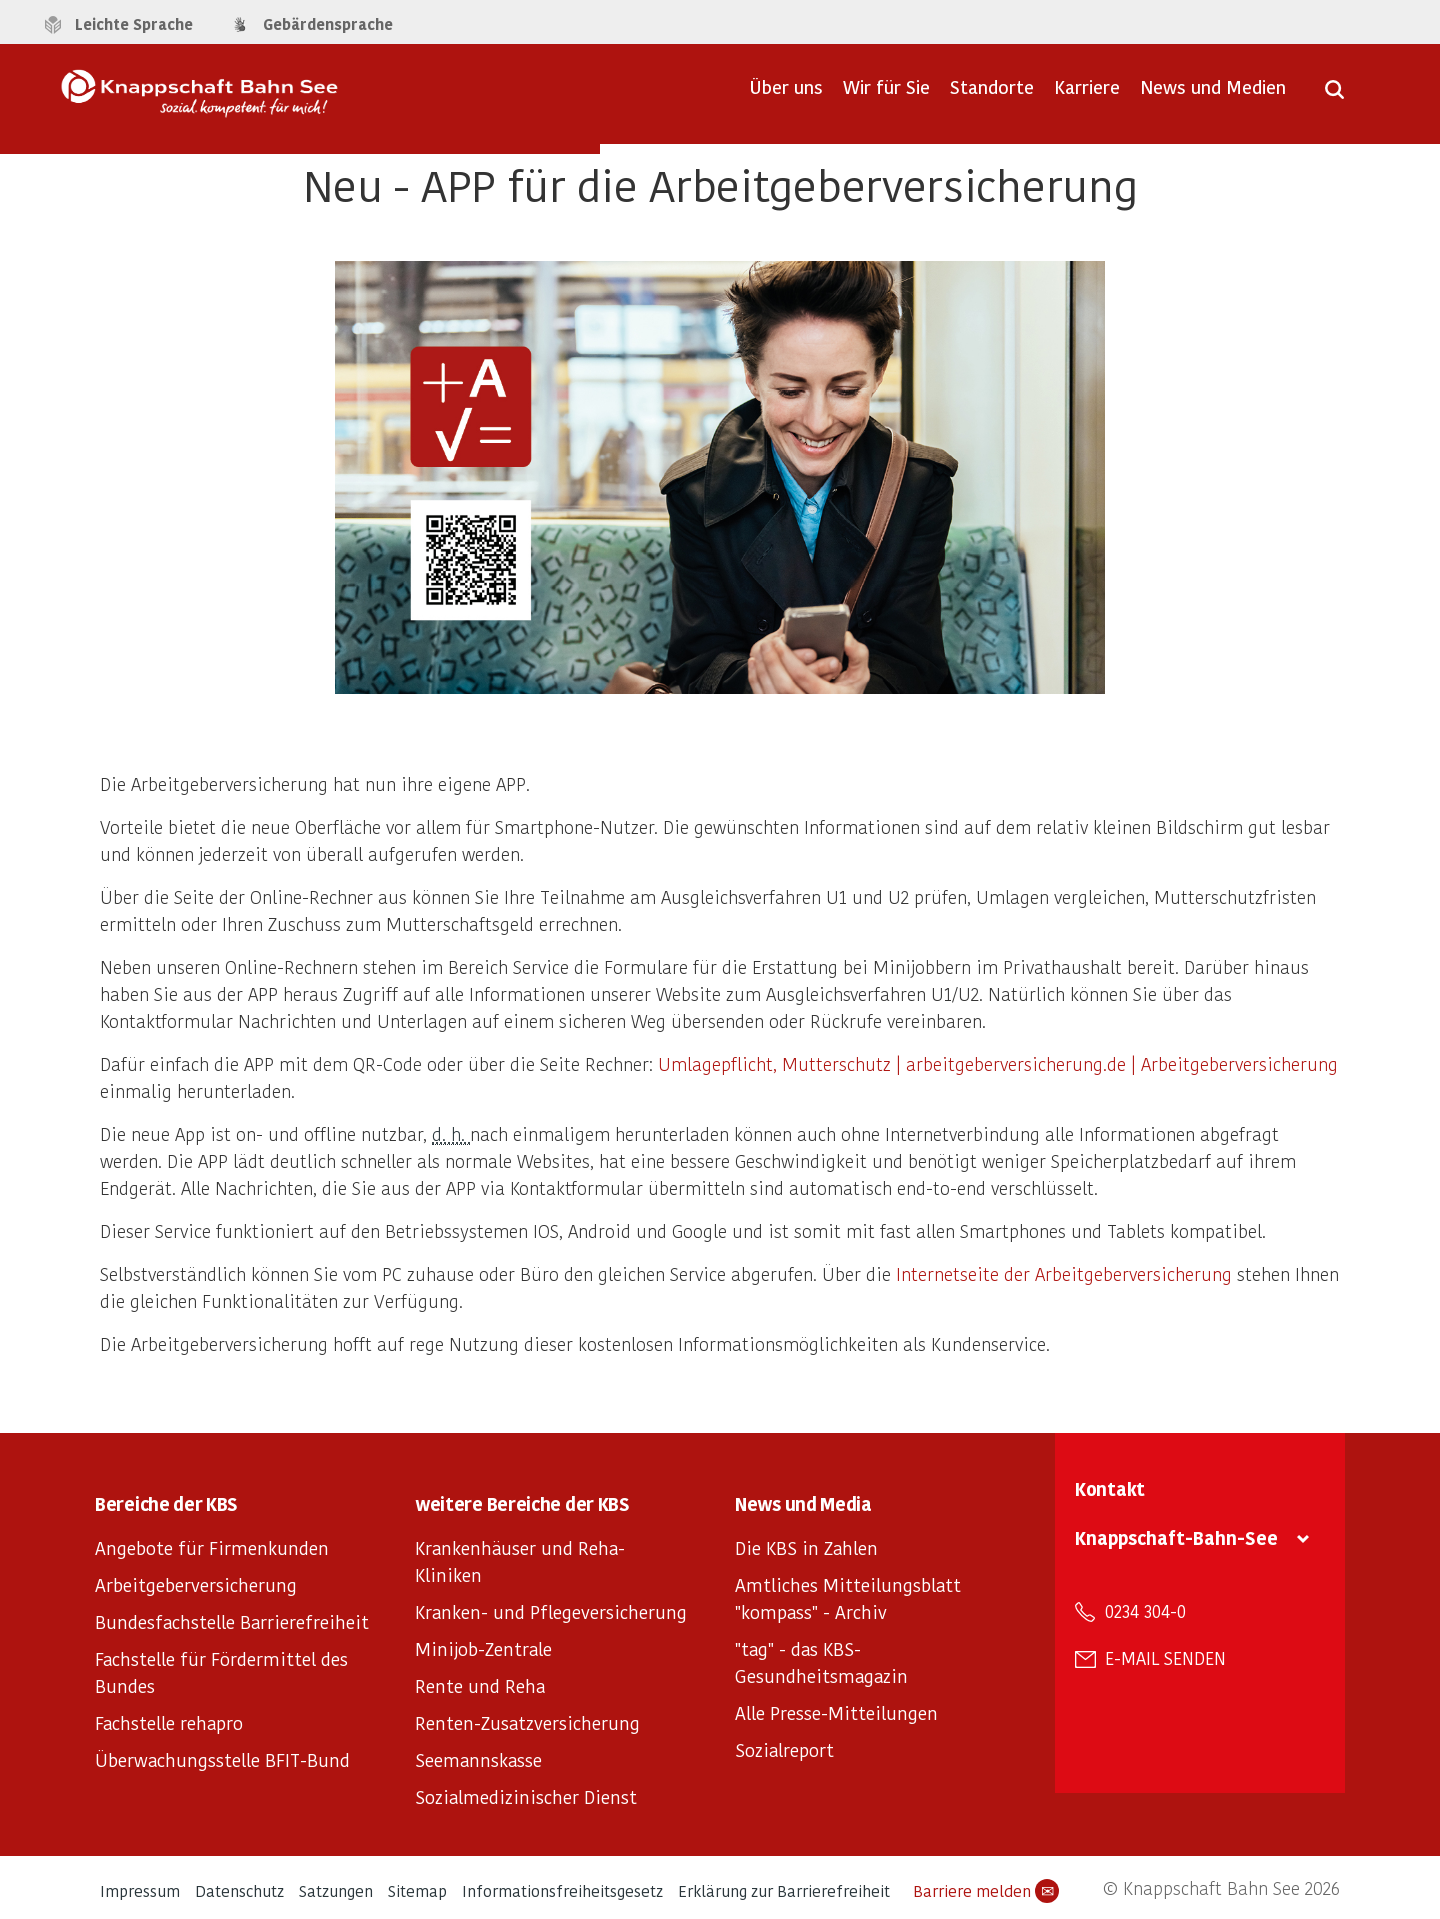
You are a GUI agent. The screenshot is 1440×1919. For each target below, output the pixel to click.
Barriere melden (986, 1891)
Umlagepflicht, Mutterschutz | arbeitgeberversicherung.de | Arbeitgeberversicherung (998, 1063)
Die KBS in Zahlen (806, 1547)
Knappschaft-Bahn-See (1176, 1537)
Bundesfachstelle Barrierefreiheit (232, 1621)
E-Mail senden (1165, 1658)
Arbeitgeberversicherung (196, 1584)
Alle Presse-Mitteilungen (836, 1712)
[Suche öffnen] (1334, 96)
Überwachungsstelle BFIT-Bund (222, 1759)
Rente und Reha (480, 1685)
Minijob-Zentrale (483, 1648)
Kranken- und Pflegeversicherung (551, 1611)
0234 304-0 (1145, 1611)
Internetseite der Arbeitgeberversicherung (1064, 1273)
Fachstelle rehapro (169, 1722)
